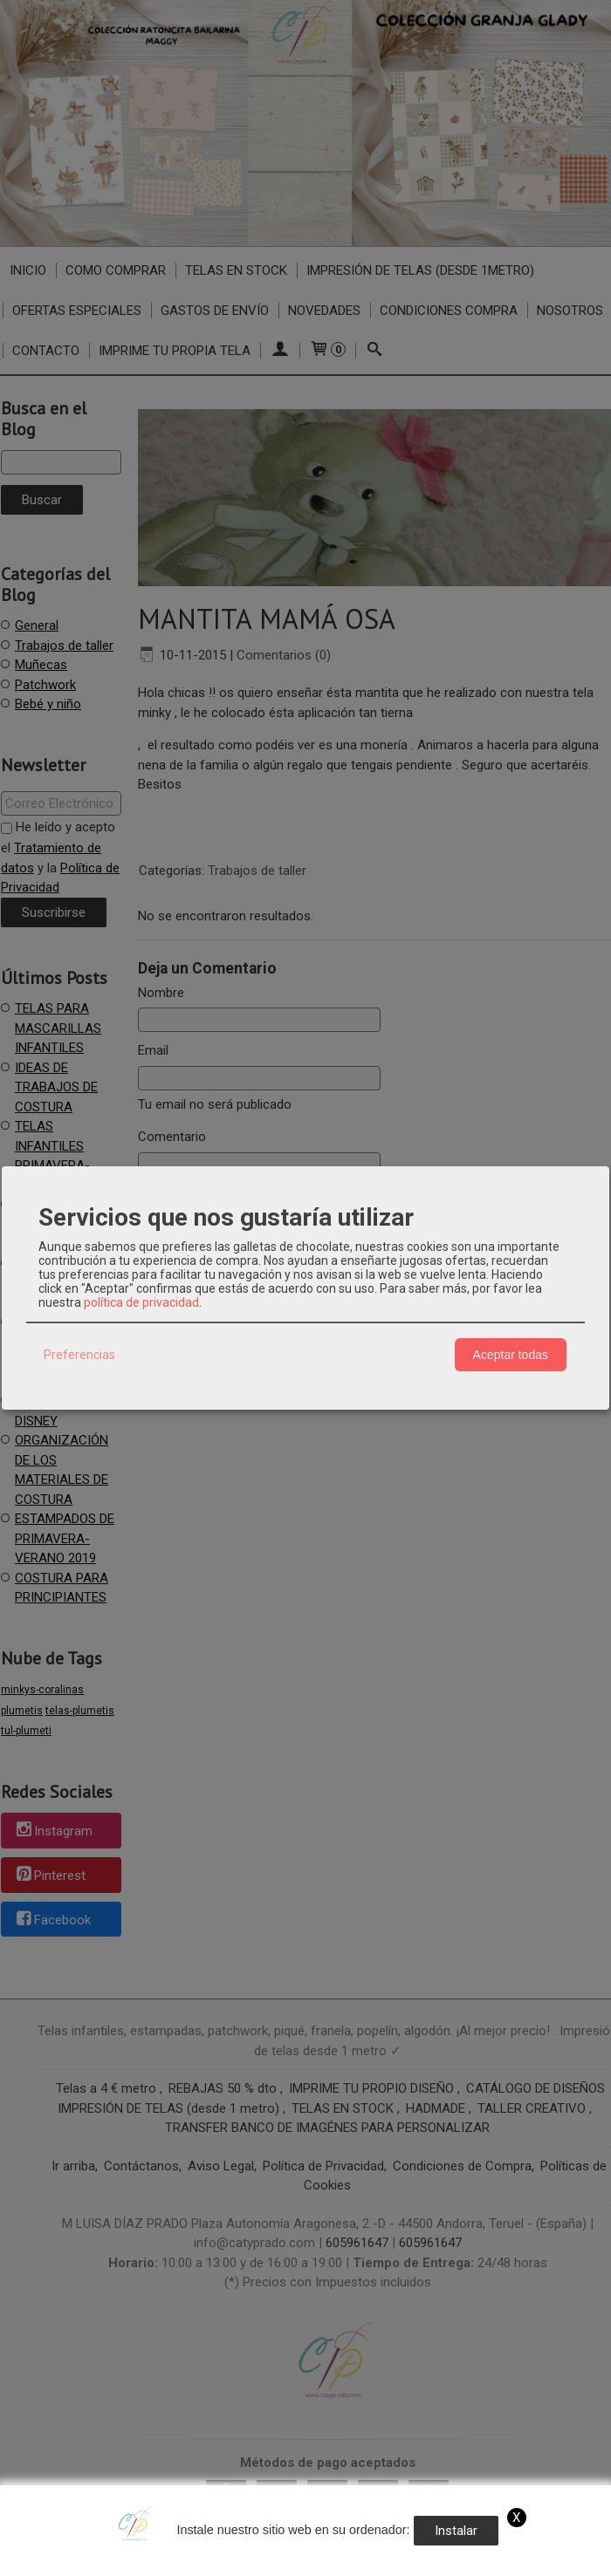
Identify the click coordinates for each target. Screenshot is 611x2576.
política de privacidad (141, 1302)
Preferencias (79, 1355)
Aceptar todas (510, 1355)
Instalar (456, 2530)
